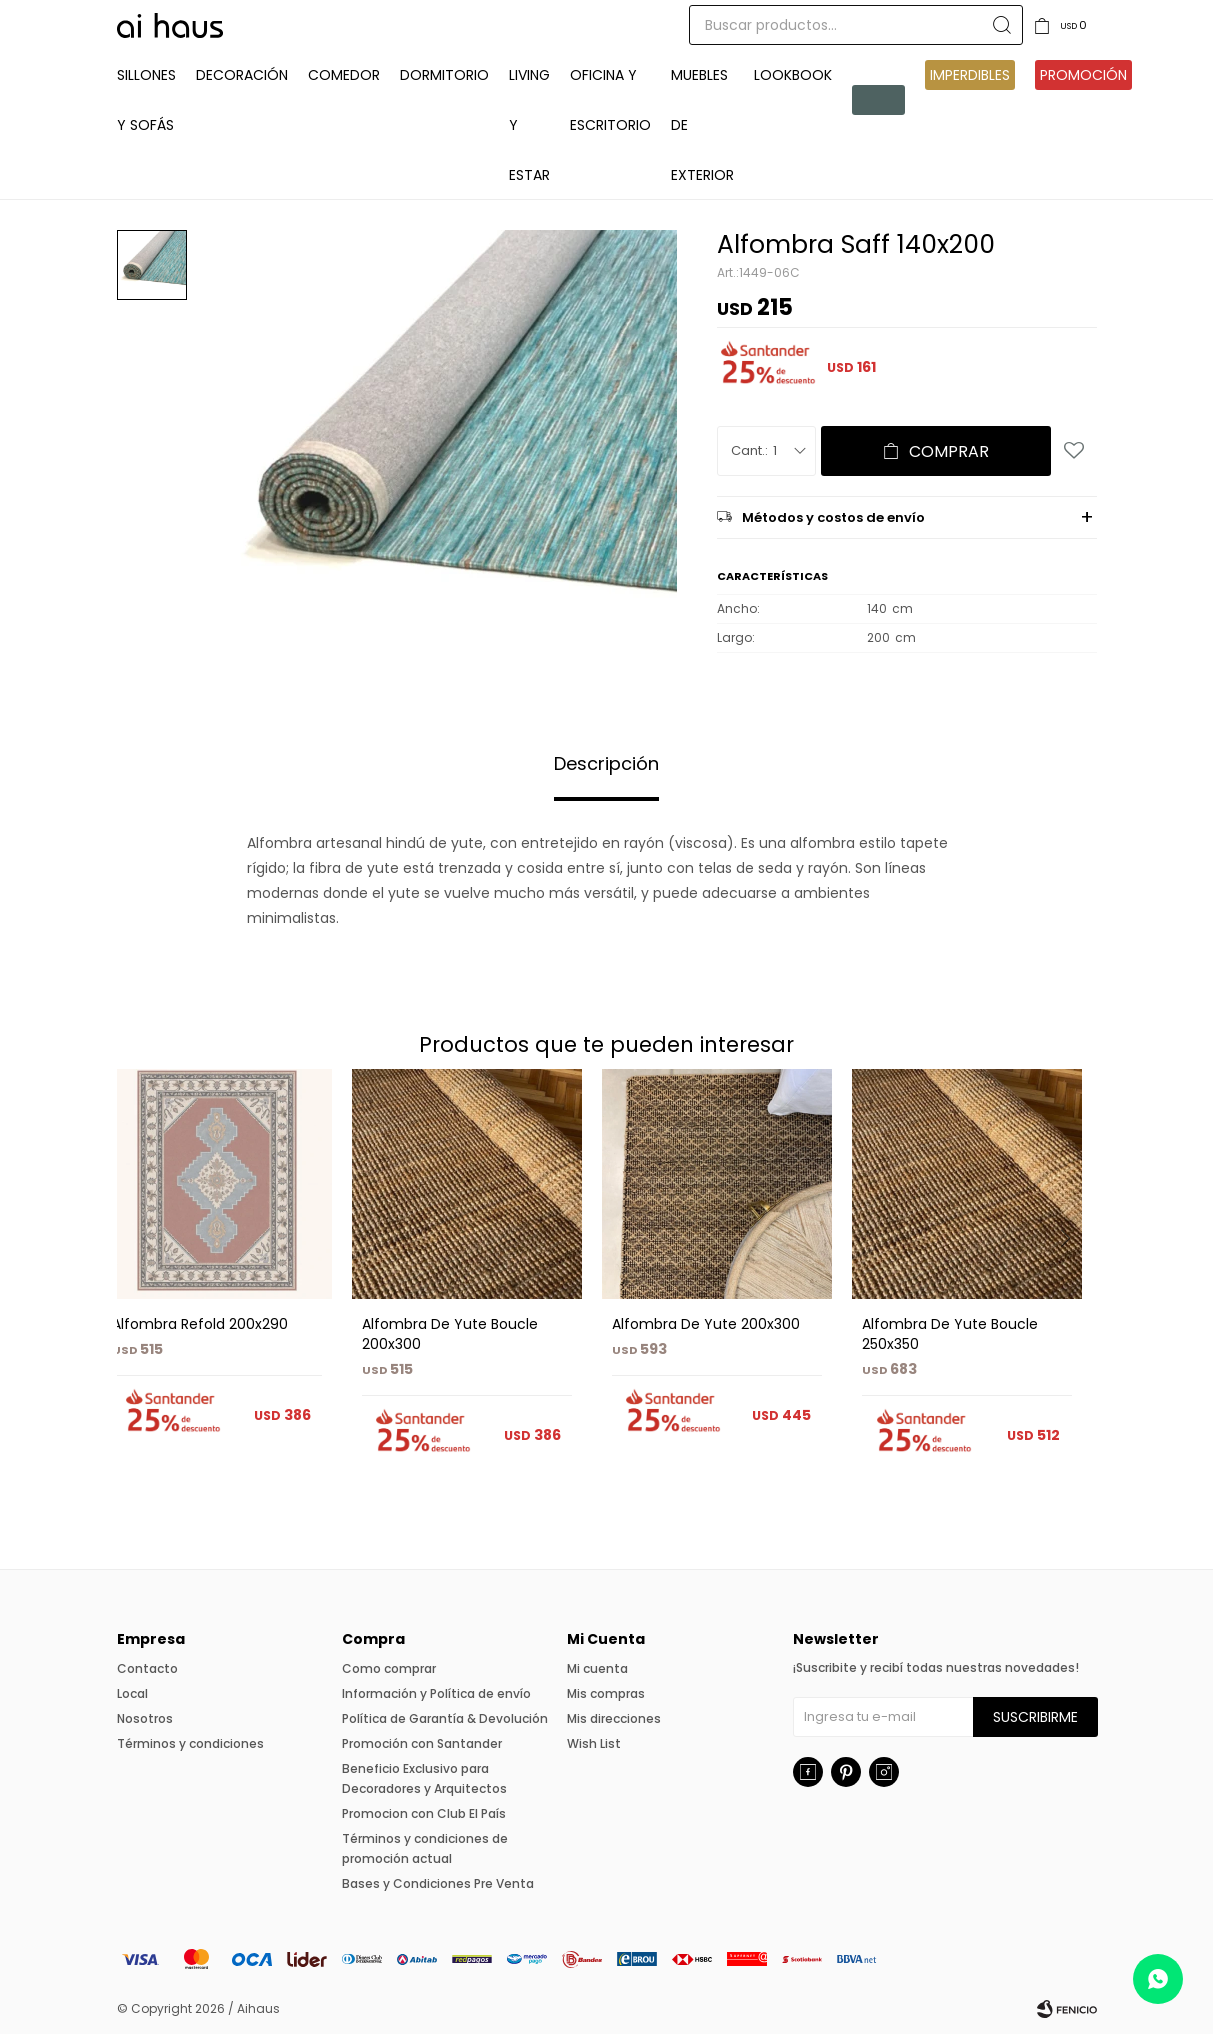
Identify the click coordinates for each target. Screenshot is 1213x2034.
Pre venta (878, 100)
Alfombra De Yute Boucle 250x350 (950, 1334)
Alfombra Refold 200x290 (200, 1324)
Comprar (949, 451)
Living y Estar (529, 125)
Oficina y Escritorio (610, 100)
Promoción (1083, 75)
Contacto (147, 1668)
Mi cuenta (597, 1668)
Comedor (344, 75)
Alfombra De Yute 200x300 (706, 1324)
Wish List (594, 1743)
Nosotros (145, 1718)
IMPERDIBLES (970, 75)
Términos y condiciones (190, 1743)
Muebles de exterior (702, 125)
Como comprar (389, 1668)
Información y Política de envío (436, 1693)
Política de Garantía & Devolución (445, 1718)
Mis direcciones (614, 1718)
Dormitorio (444, 75)
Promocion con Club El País (424, 1813)
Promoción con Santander (422, 1743)
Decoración (242, 75)
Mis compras (606, 1693)
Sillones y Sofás (146, 100)
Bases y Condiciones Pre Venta (438, 1883)
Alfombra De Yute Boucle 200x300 (450, 1334)
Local (132, 1693)
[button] (1073, 1279)
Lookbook (793, 75)
